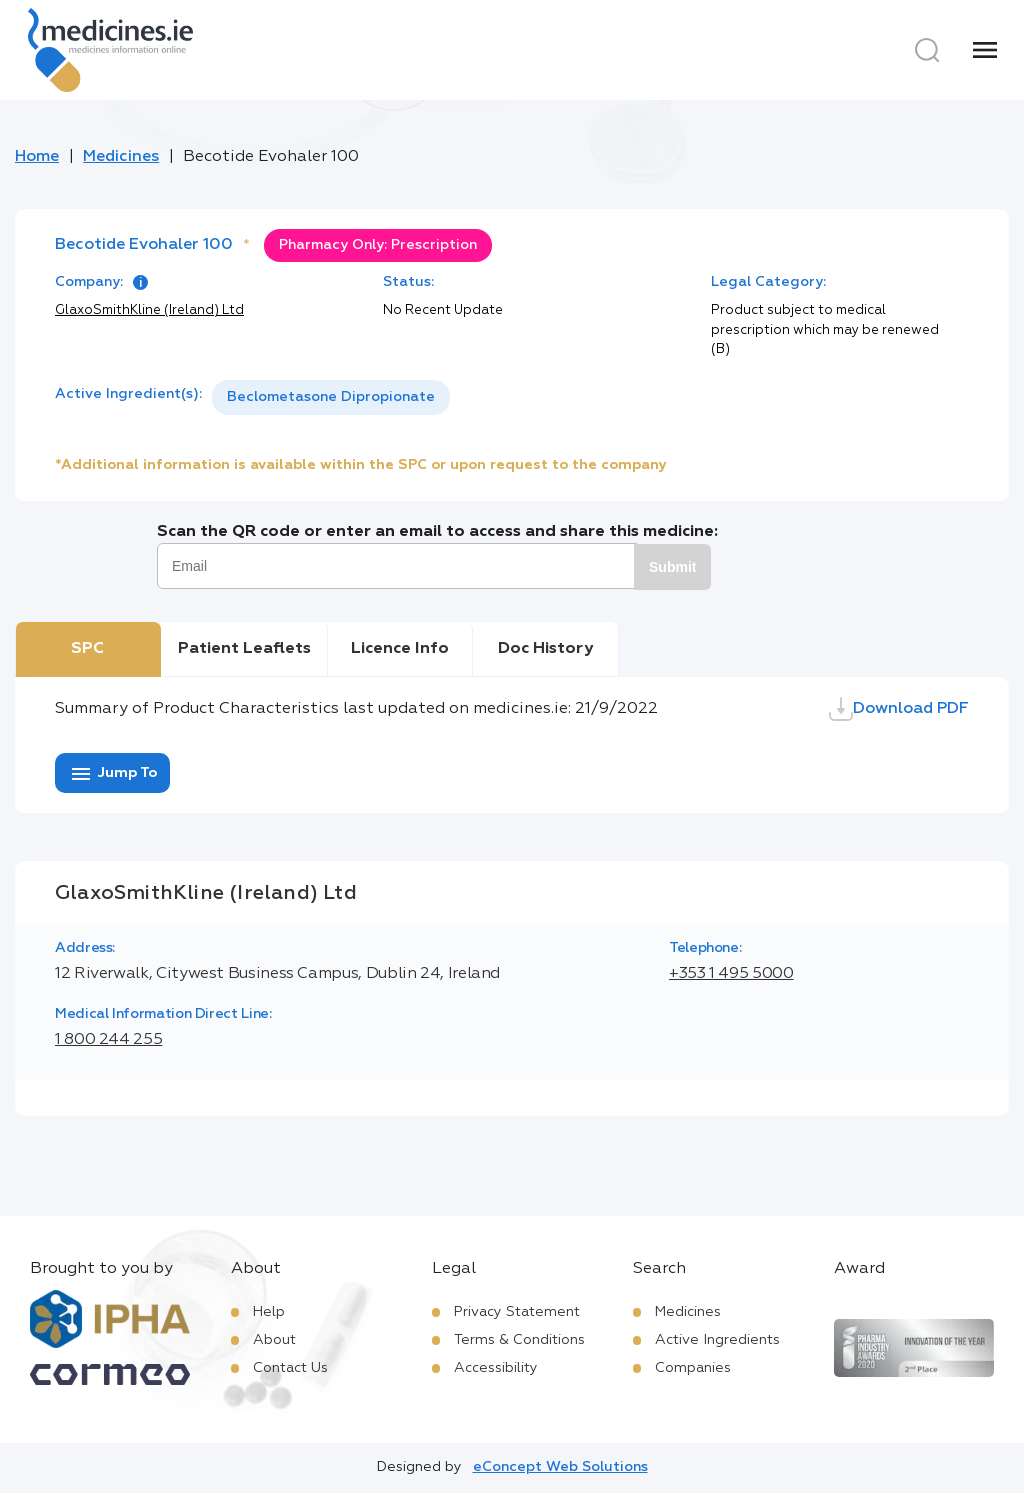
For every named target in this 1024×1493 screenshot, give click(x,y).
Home (37, 157)
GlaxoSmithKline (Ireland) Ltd (149, 310)
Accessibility (496, 1368)
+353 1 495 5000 (731, 974)
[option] (331, 397)
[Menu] (985, 50)
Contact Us (290, 1368)
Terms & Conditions (519, 1340)
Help (269, 1312)
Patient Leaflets (244, 649)
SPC (87, 649)
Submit (672, 567)
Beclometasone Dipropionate (331, 397)
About (274, 1340)
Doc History (545, 649)
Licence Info (400, 649)
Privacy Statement (517, 1312)
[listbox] (331, 397)
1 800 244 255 (108, 1040)
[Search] (927, 50)
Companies (693, 1368)
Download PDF (899, 709)
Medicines (121, 157)
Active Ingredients (717, 1340)
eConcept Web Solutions (560, 1467)
